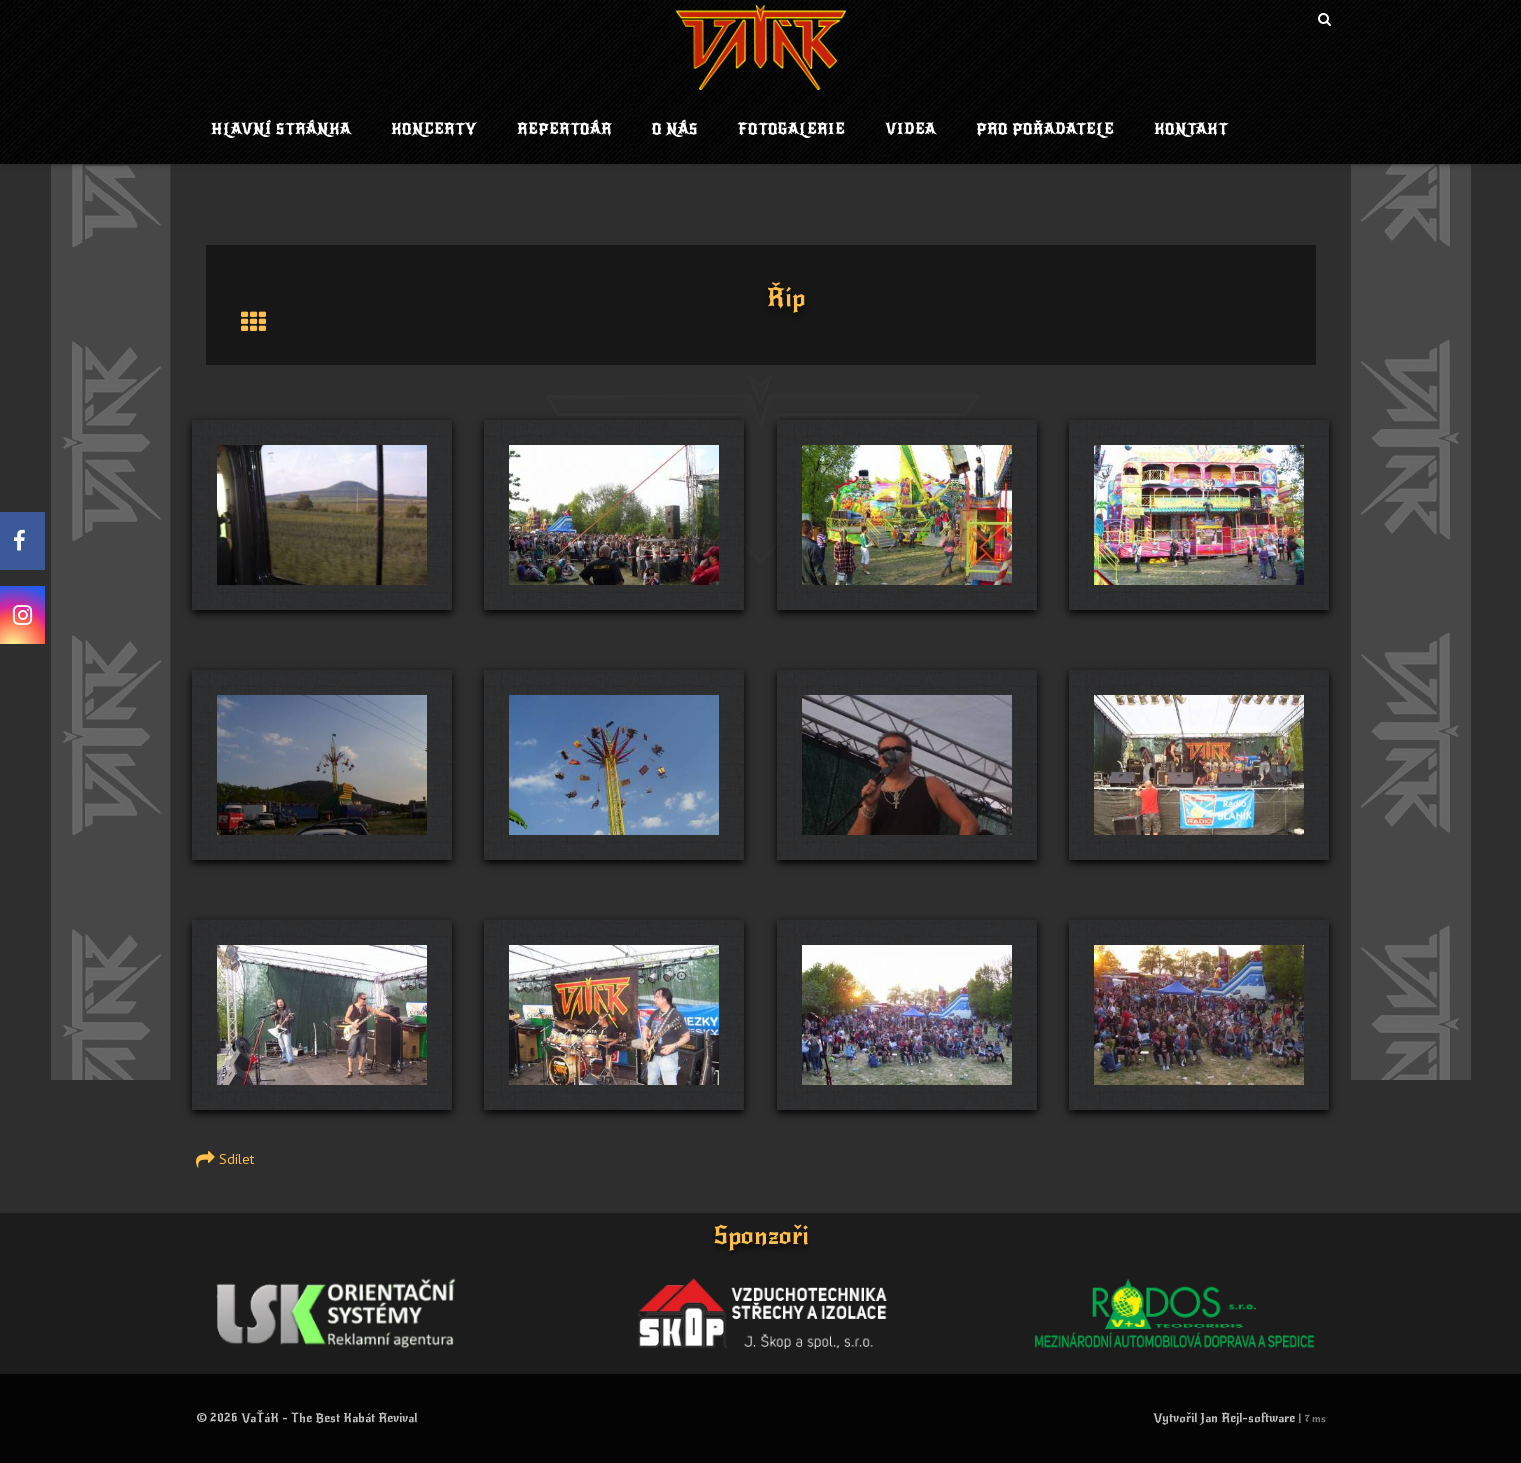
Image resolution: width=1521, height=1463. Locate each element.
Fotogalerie (791, 129)
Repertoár (564, 129)
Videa (910, 129)
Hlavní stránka (281, 129)
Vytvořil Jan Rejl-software (1224, 1418)
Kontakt (1191, 129)
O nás (675, 129)
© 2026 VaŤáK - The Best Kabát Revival (306, 1418)
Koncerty (434, 129)
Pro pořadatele (1045, 129)
